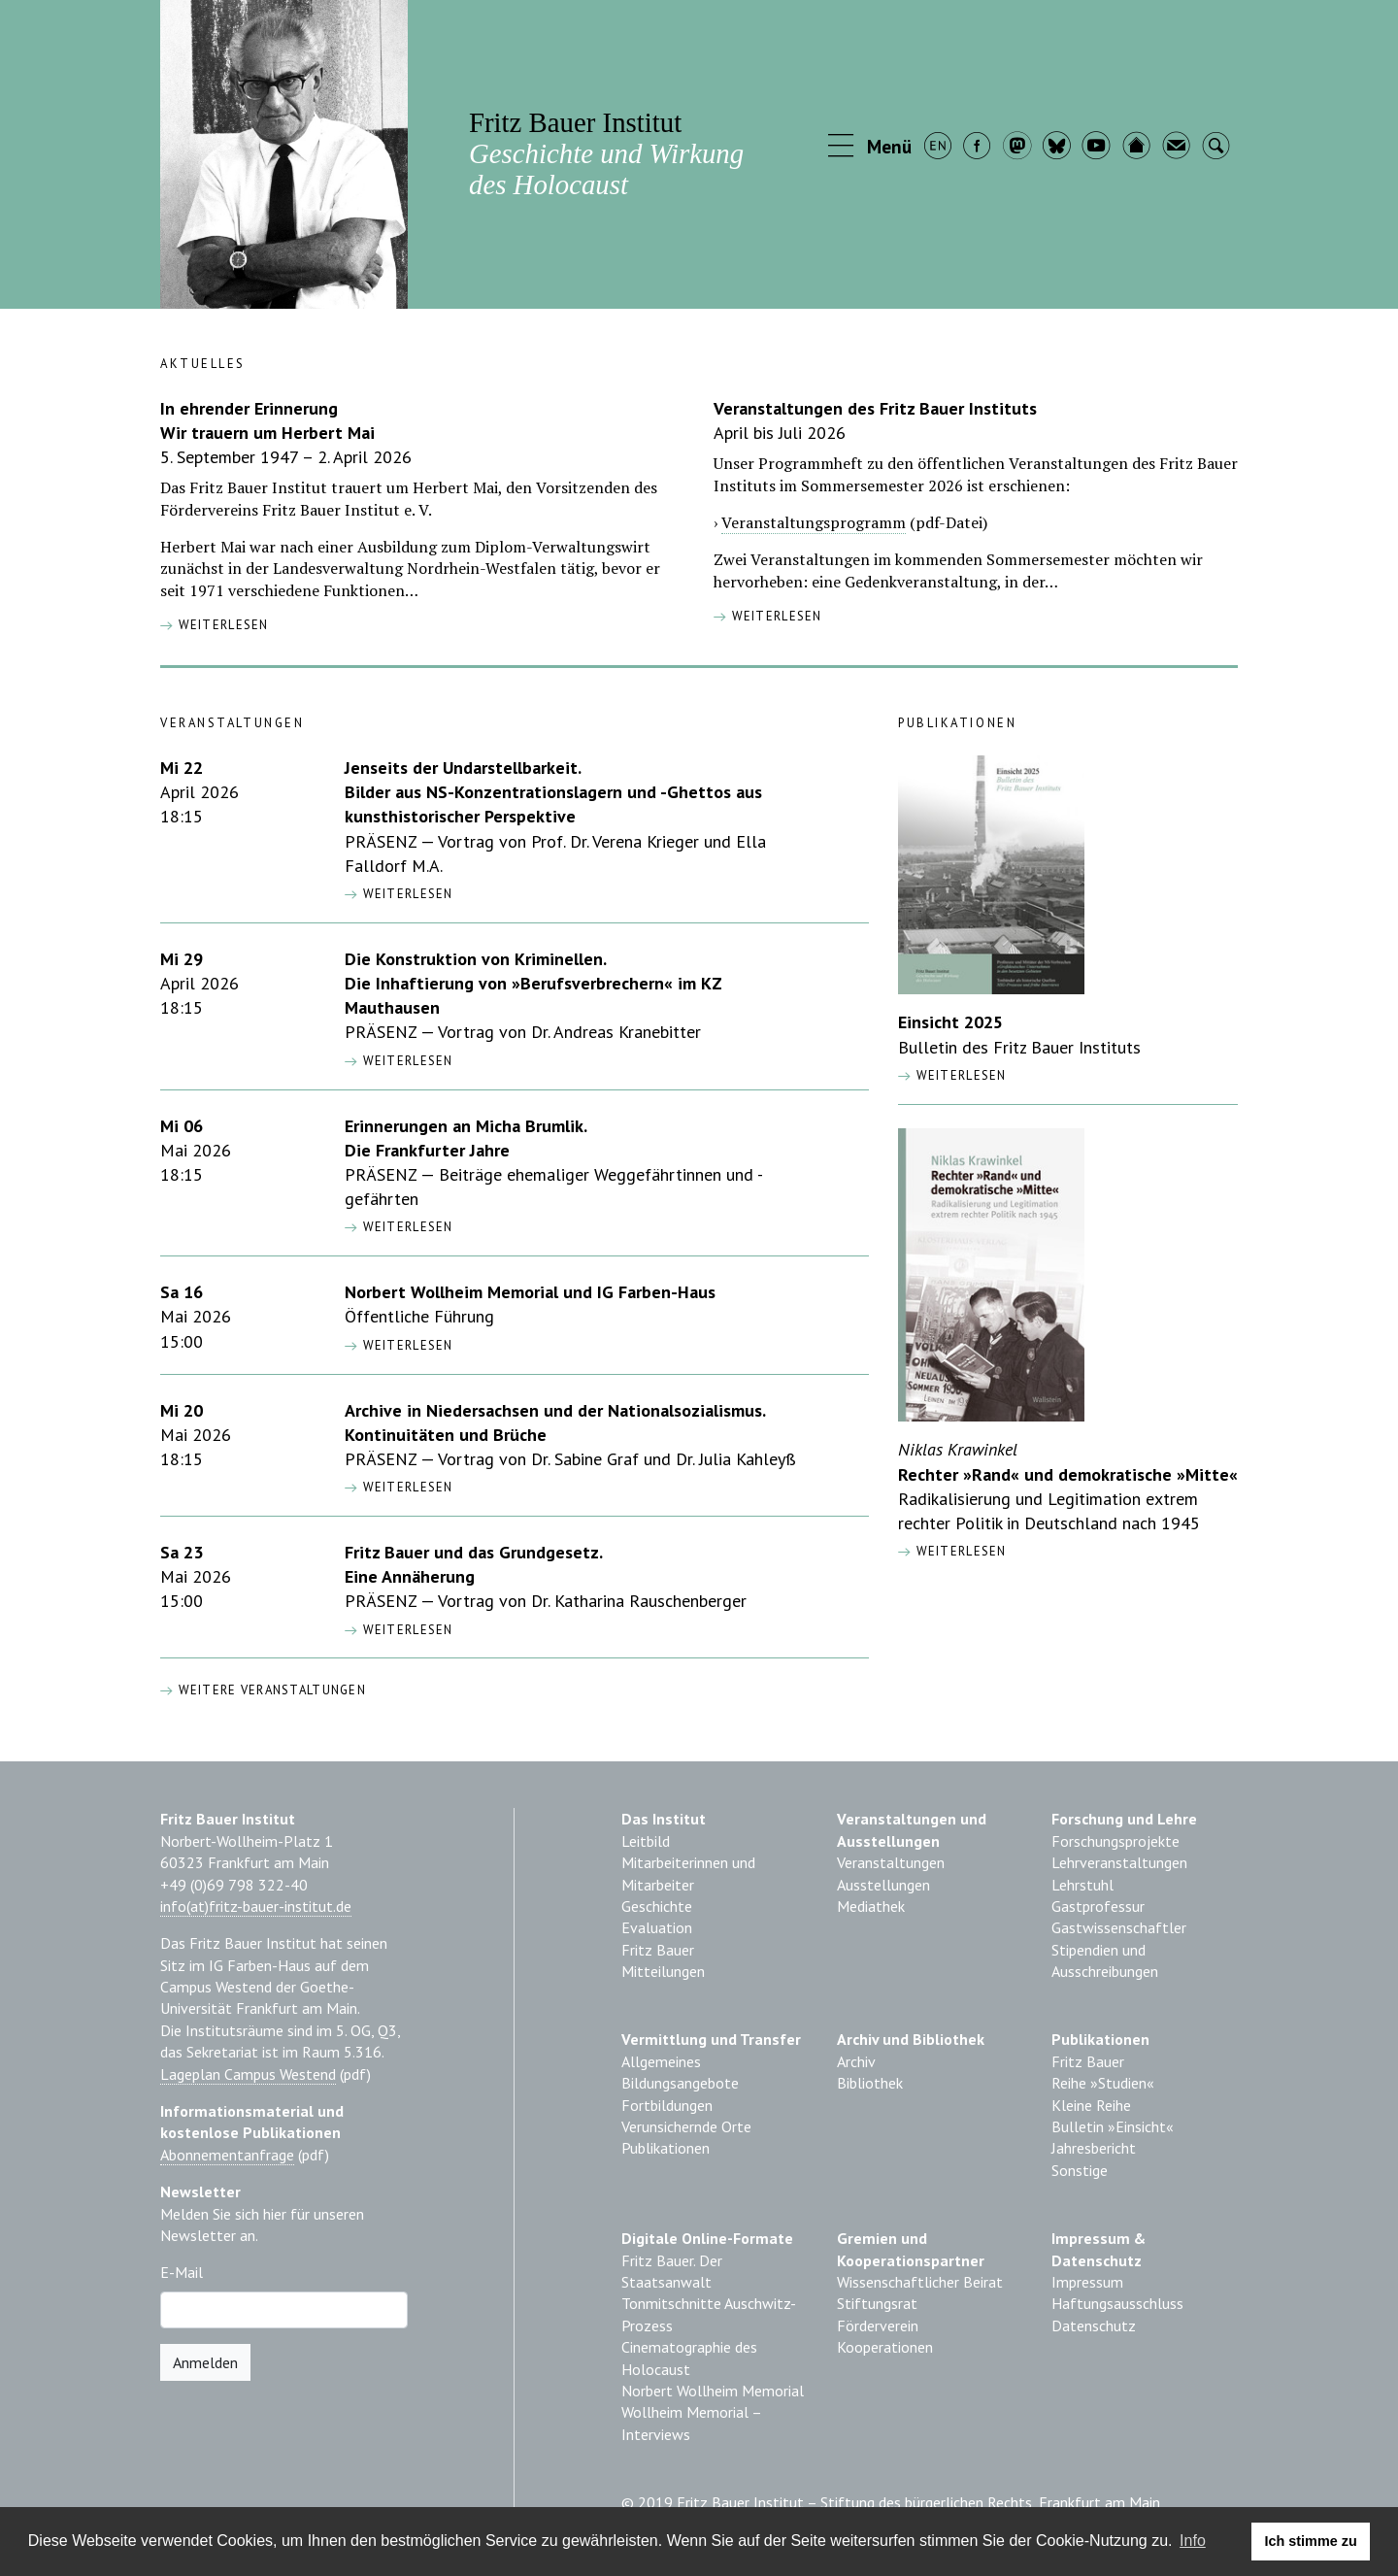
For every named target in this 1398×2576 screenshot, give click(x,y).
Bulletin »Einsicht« (1112, 2126)
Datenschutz (1093, 2325)
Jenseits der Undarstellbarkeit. (463, 767)
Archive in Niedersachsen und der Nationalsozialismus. (555, 1410)
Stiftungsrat (877, 2303)
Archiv (856, 2061)
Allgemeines (661, 2061)
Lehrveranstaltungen (1119, 1862)
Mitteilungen (663, 1971)
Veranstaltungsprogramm (813, 522)
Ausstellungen (883, 1884)
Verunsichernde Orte (686, 2126)
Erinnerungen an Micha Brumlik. (466, 1126)
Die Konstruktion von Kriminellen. (476, 959)
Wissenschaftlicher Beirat (920, 2282)
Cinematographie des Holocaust (689, 2357)
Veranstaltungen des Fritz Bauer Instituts (875, 408)
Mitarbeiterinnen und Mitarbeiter (688, 1873)
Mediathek (871, 1906)
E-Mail (181, 2272)
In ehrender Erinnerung (249, 408)
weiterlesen (214, 625)
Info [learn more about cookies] (1193, 2540)
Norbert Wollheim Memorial (712, 2390)
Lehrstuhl (1082, 1884)
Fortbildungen (667, 2105)
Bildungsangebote (680, 2082)
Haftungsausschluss (1117, 2303)
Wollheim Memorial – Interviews (691, 2422)
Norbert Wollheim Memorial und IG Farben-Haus (530, 1292)
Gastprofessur (1098, 1906)
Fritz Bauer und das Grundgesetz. (474, 1552)
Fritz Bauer (657, 1949)
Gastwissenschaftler (1118, 1927)
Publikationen (665, 2148)
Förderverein (877, 2325)
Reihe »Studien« (1102, 2082)
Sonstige (1079, 2170)
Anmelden (205, 2362)
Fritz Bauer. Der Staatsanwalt (671, 2271)
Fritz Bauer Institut (606, 153)
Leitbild (645, 1841)
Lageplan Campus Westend (248, 2074)
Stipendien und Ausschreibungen (1104, 1960)
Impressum (1087, 2282)
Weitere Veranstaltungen (263, 1690)
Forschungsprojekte (1115, 1841)
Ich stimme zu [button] (1311, 2541)
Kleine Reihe (1091, 2105)
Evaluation (656, 1927)
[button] (871, 147)
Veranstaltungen (891, 1862)
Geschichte (656, 1906)
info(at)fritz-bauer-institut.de (255, 1906)
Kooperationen (885, 2347)
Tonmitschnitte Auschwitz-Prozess (708, 2313)
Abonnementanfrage (227, 2154)
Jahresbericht (1093, 2148)
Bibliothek (870, 2082)
